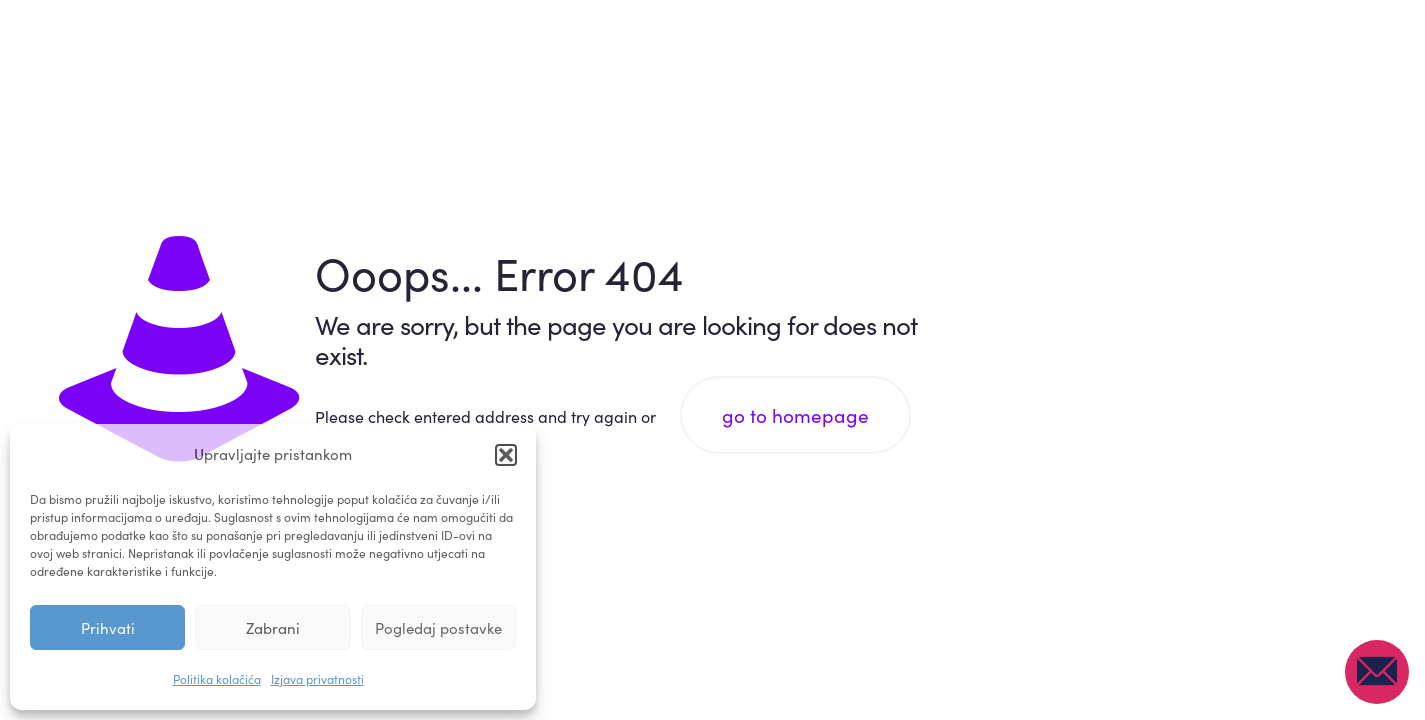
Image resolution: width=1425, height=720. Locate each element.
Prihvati (108, 628)
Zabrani (273, 628)
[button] (506, 455)
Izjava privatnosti (317, 679)
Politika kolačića (217, 679)
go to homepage (795, 415)
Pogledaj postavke (438, 628)
